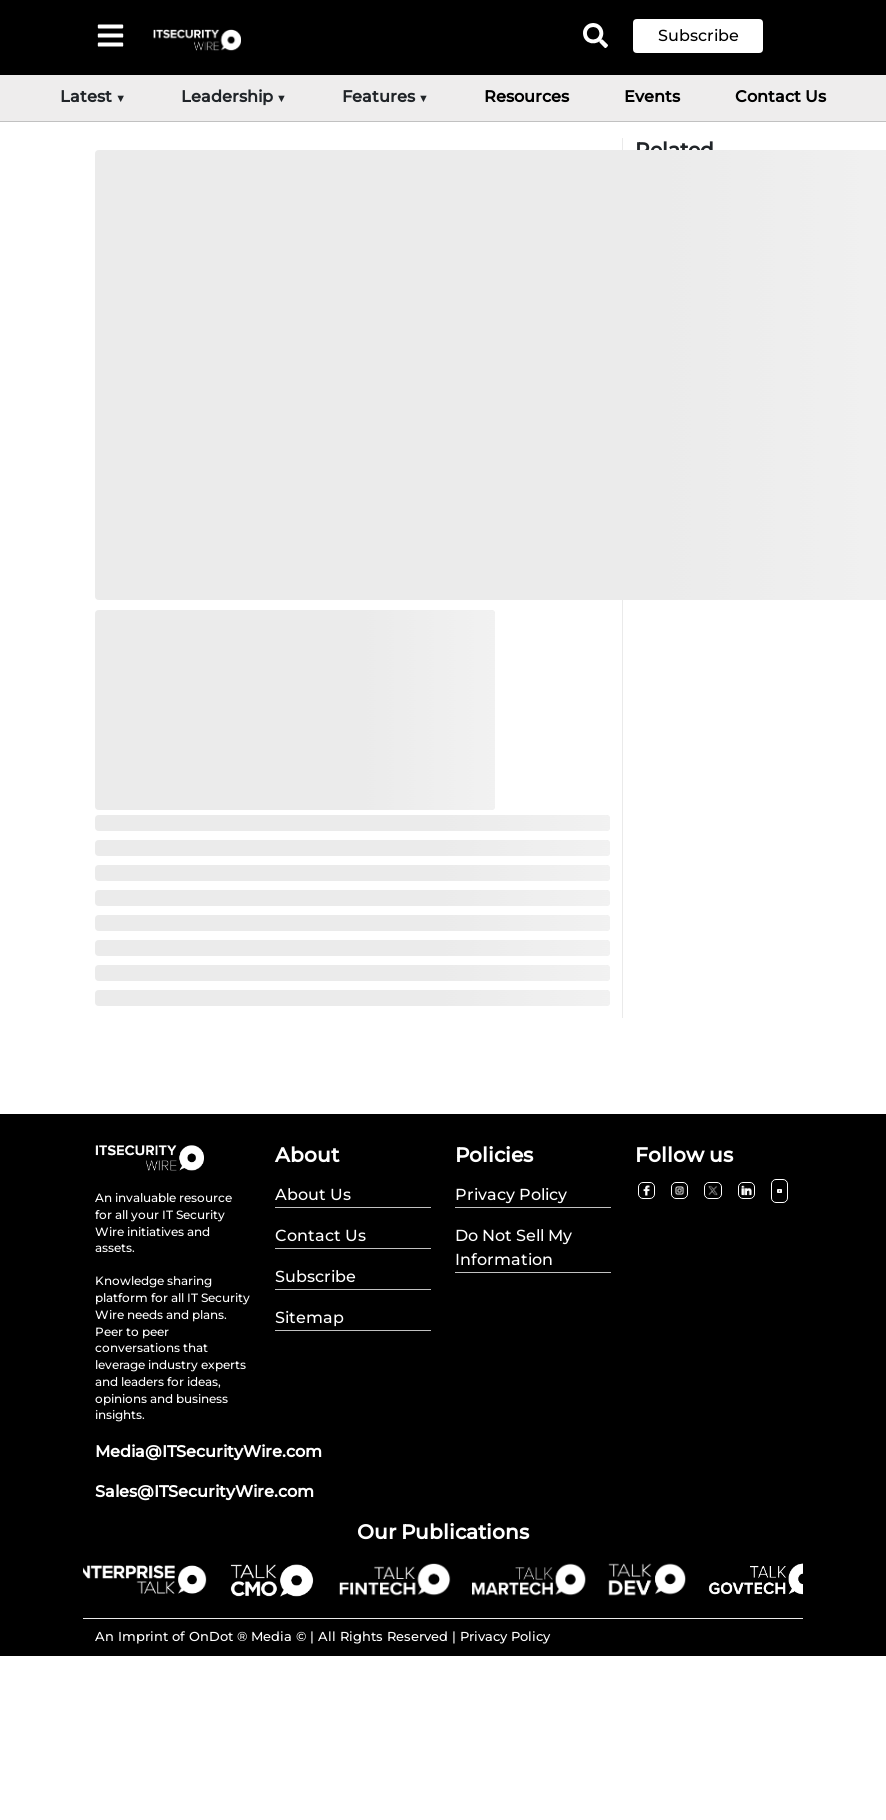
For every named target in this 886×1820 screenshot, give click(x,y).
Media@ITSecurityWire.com (208, 1451)
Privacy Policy (505, 1636)
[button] (713, 36)
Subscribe (698, 35)
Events (652, 96)
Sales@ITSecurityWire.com (204, 1491)
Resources (526, 96)
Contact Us (780, 96)
